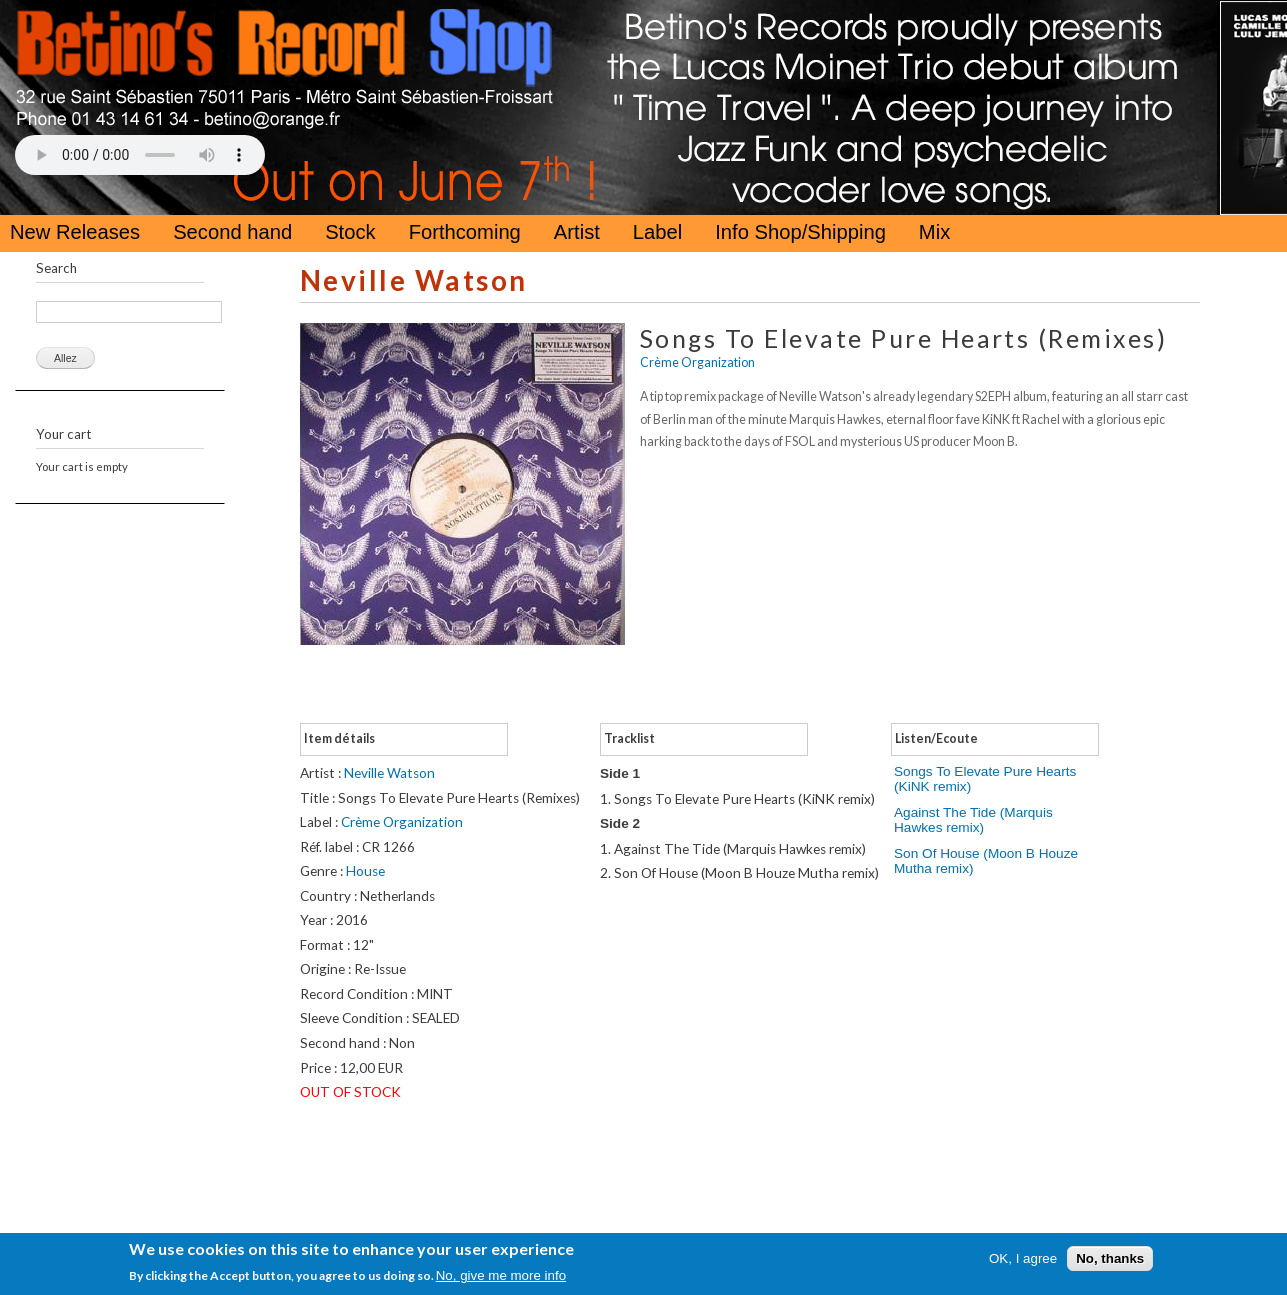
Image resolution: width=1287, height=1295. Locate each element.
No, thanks (1110, 1258)
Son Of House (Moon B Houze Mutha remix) (986, 861)
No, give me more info (501, 1275)
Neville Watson (414, 280)
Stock (350, 232)
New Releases (75, 232)
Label (657, 232)
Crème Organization (697, 362)
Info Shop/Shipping (800, 232)
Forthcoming (465, 232)
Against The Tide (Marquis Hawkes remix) (973, 820)
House (365, 871)
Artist (577, 232)
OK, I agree (1023, 1258)
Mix (934, 232)
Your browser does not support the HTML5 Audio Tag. (140, 155)
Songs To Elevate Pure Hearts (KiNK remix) (985, 779)
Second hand (232, 232)
